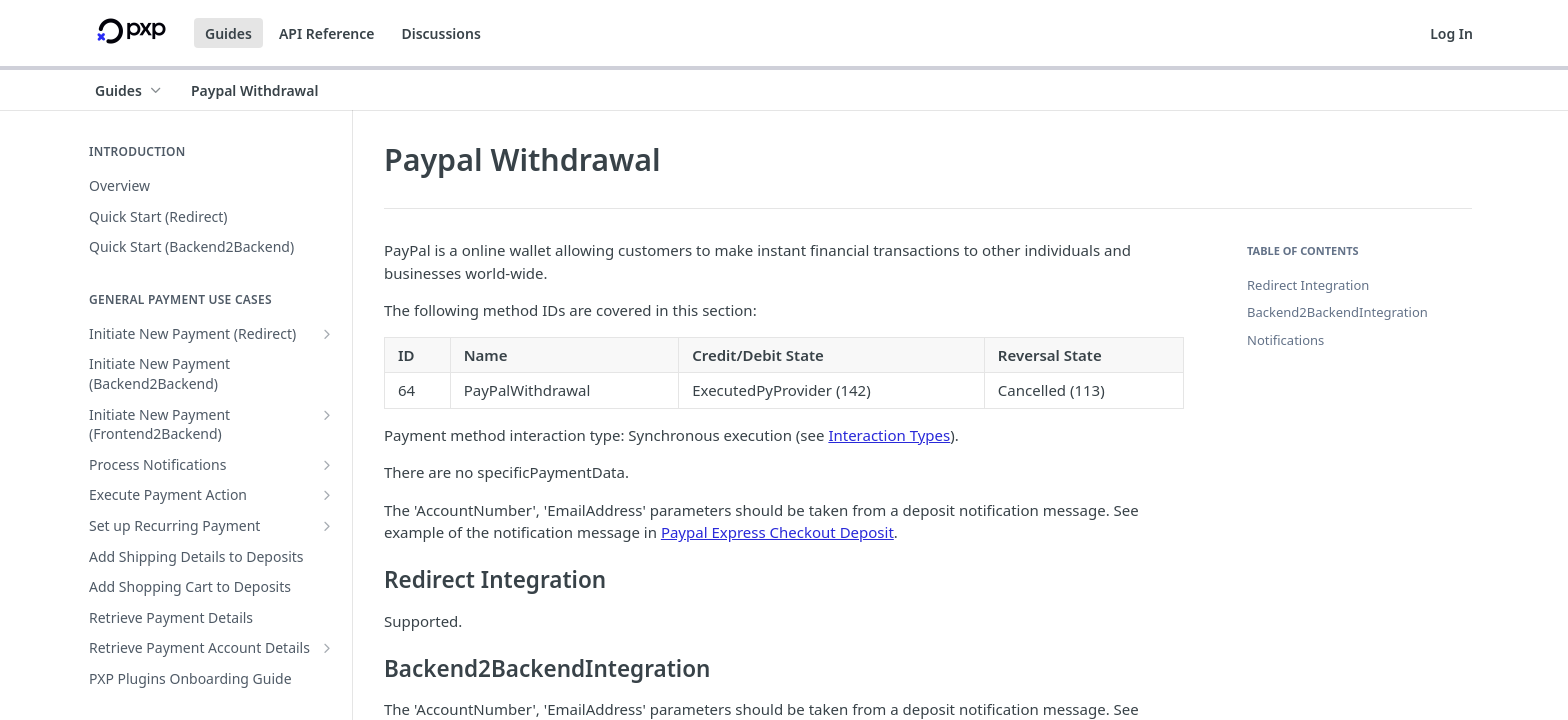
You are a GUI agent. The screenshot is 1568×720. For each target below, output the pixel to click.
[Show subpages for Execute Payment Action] (327, 495)
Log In (1451, 33)
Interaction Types (889, 435)
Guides (228, 33)
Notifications (1285, 340)
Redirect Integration (1308, 285)
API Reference (327, 33)
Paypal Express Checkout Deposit (777, 532)
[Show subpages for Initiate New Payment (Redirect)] (327, 334)
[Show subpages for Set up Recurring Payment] (327, 526)
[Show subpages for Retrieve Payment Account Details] (327, 648)
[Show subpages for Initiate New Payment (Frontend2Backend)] (327, 415)
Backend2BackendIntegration (1337, 312)
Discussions (440, 33)
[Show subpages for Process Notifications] (327, 465)
